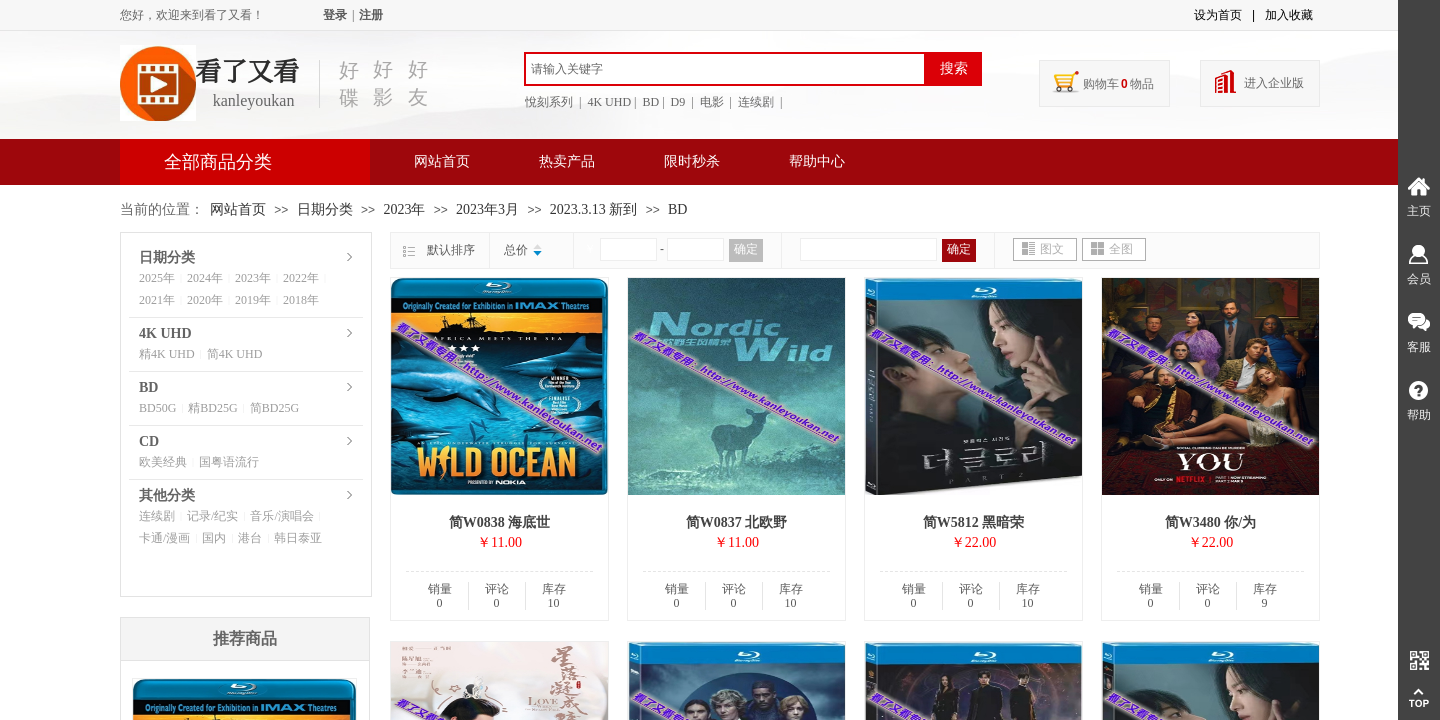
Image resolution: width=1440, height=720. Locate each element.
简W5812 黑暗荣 (974, 522)
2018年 (301, 300)
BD (677, 209)
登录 (335, 15)
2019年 (253, 300)
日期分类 (325, 209)
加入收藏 (1289, 15)
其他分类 (167, 495)
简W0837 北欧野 (737, 522)
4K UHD (165, 333)
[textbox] (725, 69)
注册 (371, 15)
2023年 (404, 209)
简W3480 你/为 (1210, 522)
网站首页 (442, 161)
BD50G (157, 408)
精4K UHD (167, 354)
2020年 (205, 300)
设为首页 (1218, 15)
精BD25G (212, 408)
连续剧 (157, 516)
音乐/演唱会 (281, 516)
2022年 (301, 278)
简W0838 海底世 (500, 522)
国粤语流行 (229, 462)
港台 (250, 538)
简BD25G (274, 408)
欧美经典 (163, 462)
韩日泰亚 (298, 538)
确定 (746, 249)
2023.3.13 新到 (594, 209)
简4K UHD (235, 354)
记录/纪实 (212, 516)
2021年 (157, 300)
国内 (214, 538)
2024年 (205, 278)
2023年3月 (487, 209)
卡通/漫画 (164, 538)
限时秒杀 (692, 161)
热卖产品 (567, 161)
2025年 (157, 278)
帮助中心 (817, 161)
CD (149, 441)
